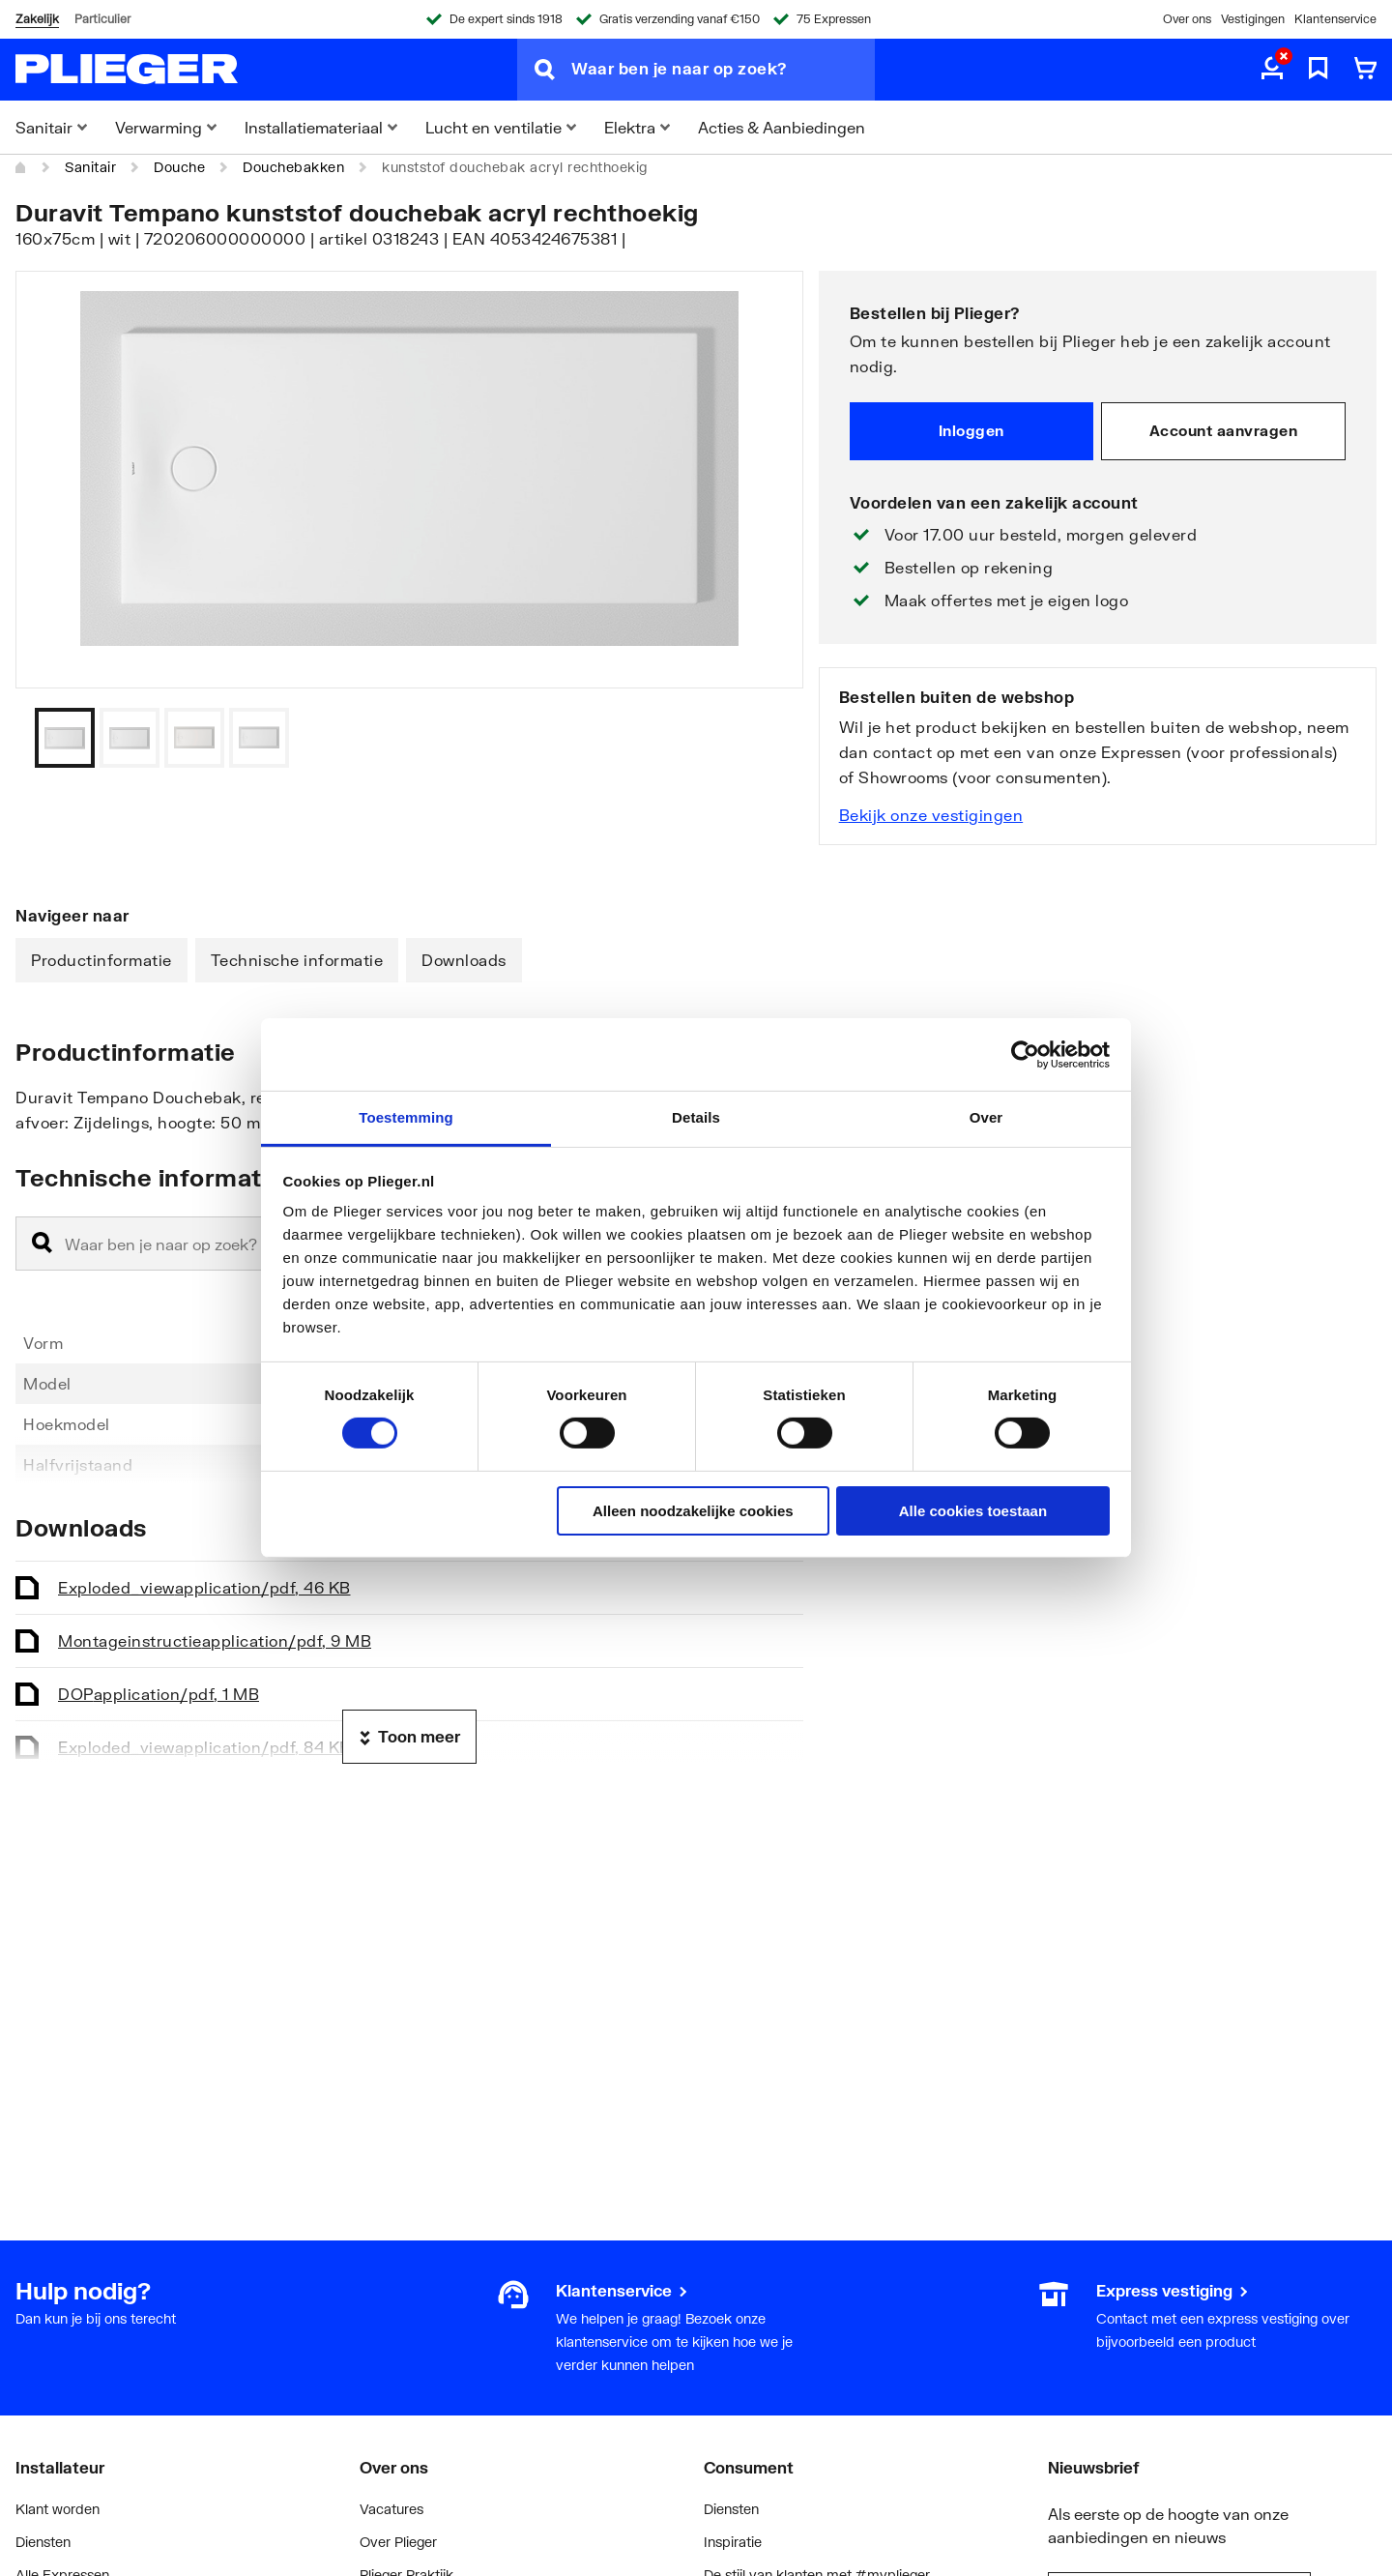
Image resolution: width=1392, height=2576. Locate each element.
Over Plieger (398, 2541)
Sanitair (90, 167)
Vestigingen (1253, 19)
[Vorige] (764, 737)
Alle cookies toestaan (973, 1511)
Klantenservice (1335, 19)
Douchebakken (293, 167)
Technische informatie (297, 960)
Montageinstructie (214, 1640)
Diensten (43, 2541)
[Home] (21, 167)
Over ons (1187, 19)
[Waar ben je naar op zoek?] (723, 70)
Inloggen (971, 430)
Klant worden (57, 2509)
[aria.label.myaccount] (1272, 69)
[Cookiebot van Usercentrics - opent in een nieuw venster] (1025, 1053)
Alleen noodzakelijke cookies (693, 1511)
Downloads (464, 960)
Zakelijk (37, 19)
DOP (158, 1693)
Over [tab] (986, 1117)
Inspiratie (733, 2541)
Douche (179, 167)
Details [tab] (696, 1117)
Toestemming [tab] (406, 1117)
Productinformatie (101, 960)
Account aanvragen (1223, 430)
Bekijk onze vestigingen (931, 814)
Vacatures (391, 2509)
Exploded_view (204, 1587)
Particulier (102, 19)
